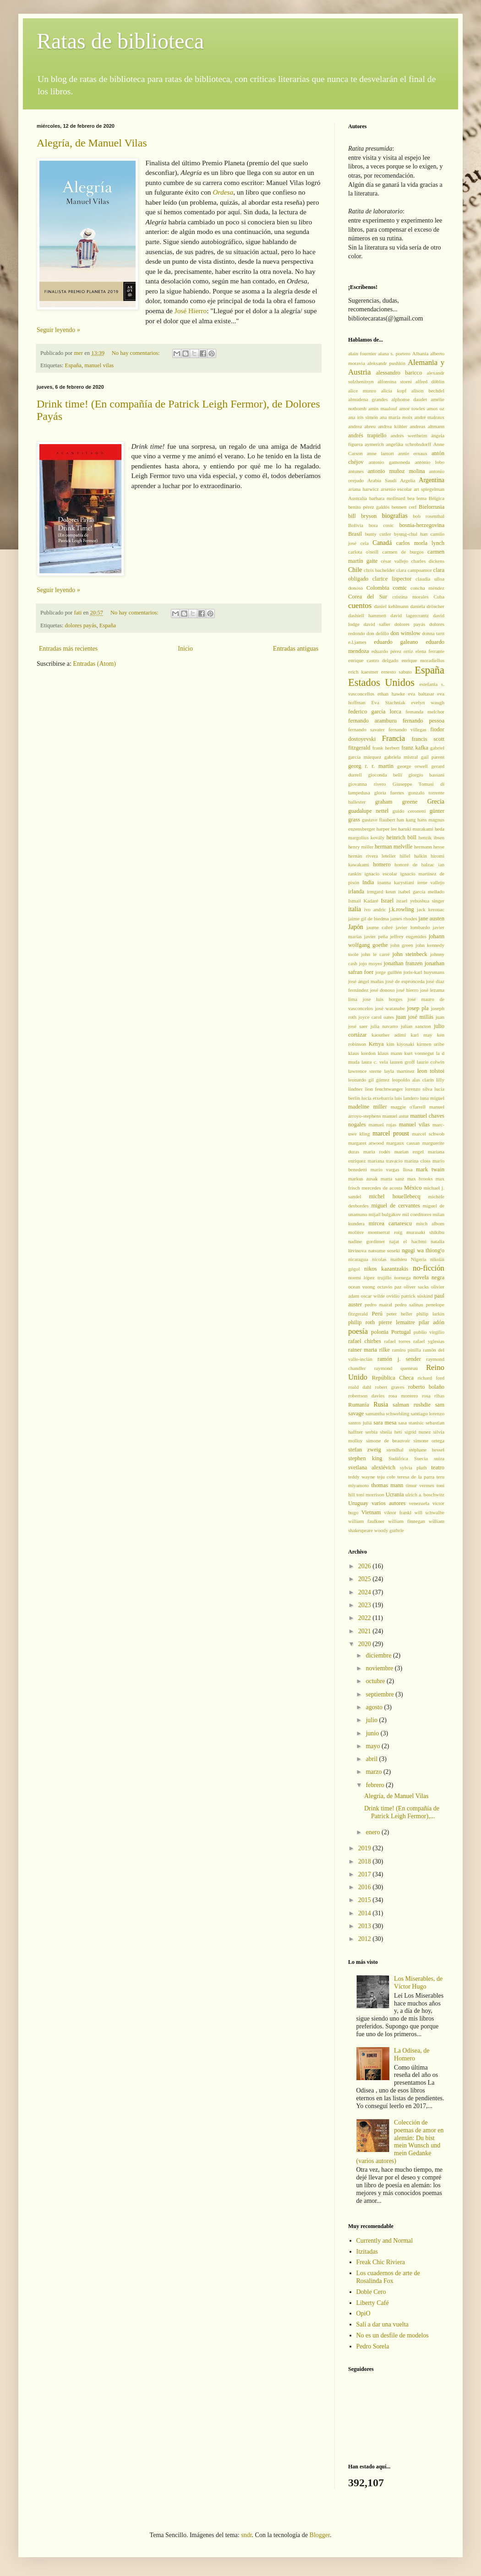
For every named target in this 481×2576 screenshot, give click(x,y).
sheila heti (391, 1432)
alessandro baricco (399, 373)
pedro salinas (409, 1304)
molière (356, 1232)
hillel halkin (413, 856)
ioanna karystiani (396, 882)
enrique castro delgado (373, 660)
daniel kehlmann (391, 606)
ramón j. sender (399, 1359)
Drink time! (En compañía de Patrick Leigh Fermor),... (401, 1812)
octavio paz (389, 1286)
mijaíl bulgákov (384, 1214)
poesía (358, 1331)
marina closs (417, 1160)
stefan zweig (364, 1449)
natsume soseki (384, 1250)
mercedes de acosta (381, 1187)
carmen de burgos (402, 551)
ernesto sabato (396, 671)
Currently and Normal (384, 2240)
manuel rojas (382, 1124)
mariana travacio (385, 1160)
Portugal (401, 1332)
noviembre (380, 1668)
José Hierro (191, 311)
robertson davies (366, 1395)
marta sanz (392, 1178)
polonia (379, 1332)
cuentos (360, 605)
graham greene (396, 802)
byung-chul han (410, 534)
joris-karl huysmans (424, 972)
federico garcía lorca (374, 711)
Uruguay (358, 1503)
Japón (355, 927)
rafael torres (397, 1341)
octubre (376, 1681)
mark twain (430, 1169)
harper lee (387, 828)
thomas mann (388, 1485)
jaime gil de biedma (368, 918)
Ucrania (395, 1494)
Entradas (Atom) (94, 663)
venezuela (419, 1503)
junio (373, 1733)
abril (372, 1758)
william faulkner (366, 1521)
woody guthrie (389, 1530)
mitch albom (430, 1223)
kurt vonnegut (419, 1053)
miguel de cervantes (395, 1205)
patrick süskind (417, 1296)
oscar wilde (373, 1296)
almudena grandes (368, 399)
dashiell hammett (367, 615)
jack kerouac (430, 909)
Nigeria (418, 1259)
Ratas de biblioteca (120, 41)
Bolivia (355, 525)
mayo (374, 1746)
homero (381, 864)
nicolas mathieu (389, 1259)
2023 (365, 1605)
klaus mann (390, 1053)
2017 (365, 1874)
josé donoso (382, 990)
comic (400, 588)
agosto (375, 1707)
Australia (357, 498)
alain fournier (362, 353)
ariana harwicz (363, 489)
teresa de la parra (415, 1476)
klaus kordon (362, 1053)
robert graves (389, 1387)
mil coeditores (417, 1214)
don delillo (377, 633)
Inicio (185, 648)
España (73, 365)
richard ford (430, 1377)
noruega (402, 1277)
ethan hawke (391, 693)
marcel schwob (428, 1133)
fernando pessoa (423, 720)
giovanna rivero (367, 784)
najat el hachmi (407, 1241)
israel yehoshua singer (420, 900)
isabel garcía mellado (421, 891)
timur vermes (420, 1485)
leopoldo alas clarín (413, 1079)
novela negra (428, 1277)
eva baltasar (421, 693)
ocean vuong (361, 1286)
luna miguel (432, 1098)
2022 (365, 1617)
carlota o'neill (363, 551)
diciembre (379, 1655)
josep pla (418, 1008)
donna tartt (433, 633)
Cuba (438, 596)
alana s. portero (394, 353)
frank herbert (385, 747)
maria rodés (376, 1151)
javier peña (376, 936)
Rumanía (358, 1405)
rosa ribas (433, 1395)
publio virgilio (429, 1332)
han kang (406, 819)
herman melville (393, 846)
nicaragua (358, 1259)
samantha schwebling (387, 1413)
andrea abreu (362, 426)
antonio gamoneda (389, 462)
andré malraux (429, 417)
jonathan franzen (402, 963)
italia (354, 909)
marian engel (409, 1151)
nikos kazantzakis (386, 1269)
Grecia (435, 801)
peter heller (400, 1313)
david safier (377, 624)
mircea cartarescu (390, 1223)
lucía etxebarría (377, 1098)
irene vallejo (430, 882)
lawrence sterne (365, 1071)
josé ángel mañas (366, 981)
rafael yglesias (428, 1341)
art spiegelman (429, 489)
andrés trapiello (367, 435)
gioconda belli (385, 774)
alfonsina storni (394, 381)
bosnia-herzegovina (421, 525)
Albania (420, 353)
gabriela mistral (401, 757)
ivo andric (375, 909)
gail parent (432, 757)
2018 (365, 1861)
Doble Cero (371, 2291)
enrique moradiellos (423, 660)
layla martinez (399, 1071)
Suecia (421, 1458)
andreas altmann (427, 426)
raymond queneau (396, 1368)
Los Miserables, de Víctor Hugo (418, 1982)
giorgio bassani (426, 774)
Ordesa (223, 192)
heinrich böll (401, 837)
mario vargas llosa (392, 1169)
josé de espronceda (405, 981)
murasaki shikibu (425, 1232)
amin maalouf (382, 408)
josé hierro (407, 990)
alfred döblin (429, 381)
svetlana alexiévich (371, 1467)
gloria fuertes (389, 792)
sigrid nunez (417, 1432)
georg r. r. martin (371, 766)
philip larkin (430, 1313)
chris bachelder (379, 570)
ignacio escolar (380, 873)
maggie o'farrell (408, 1106)
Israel (387, 900)
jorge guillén (388, 972)
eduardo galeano (396, 642)
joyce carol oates (376, 1017)
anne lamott (380, 453)
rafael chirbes (364, 1341)
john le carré (375, 954)
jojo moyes (370, 963)
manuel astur (396, 1116)
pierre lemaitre (397, 1322)
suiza (439, 1458)
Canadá (382, 542)
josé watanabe (390, 1008)
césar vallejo (394, 561)
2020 (365, 1644)
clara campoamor (414, 570)
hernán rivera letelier (372, 856)
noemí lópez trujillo (369, 1277)
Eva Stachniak (388, 702)
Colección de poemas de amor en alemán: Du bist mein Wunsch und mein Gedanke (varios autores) (400, 2141)
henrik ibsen (431, 837)
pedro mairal (378, 1304)
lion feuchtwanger (384, 1089)
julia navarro (384, 1026)
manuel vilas (99, 365)
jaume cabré (379, 927)
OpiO (363, 2313)
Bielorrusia (431, 507)
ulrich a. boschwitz (424, 1494)
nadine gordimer (366, 1241)
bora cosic (381, 525)
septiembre (380, 1694)
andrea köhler (392, 426)
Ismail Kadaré (363, 900)
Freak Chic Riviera (380, 2262)
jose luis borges (382, 999)
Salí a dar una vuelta (382, 2324)
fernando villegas (407, 729)
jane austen (431, 918)
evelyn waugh (427, 702)
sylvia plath (413, 1467)
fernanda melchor (424, 711)
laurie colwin (430, 1062)
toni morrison (370, 1494)
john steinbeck (409, 954)
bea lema (416, 498)
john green (401, 945)
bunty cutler (378, 534)
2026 (365, 1566)
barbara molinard (387, 498)
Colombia (377, 588)
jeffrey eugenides (408, 936)
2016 (365, 1887)
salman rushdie (412, 1405)
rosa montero (403, 1395)
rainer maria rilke (369, 1350)
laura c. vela (374, 1062)
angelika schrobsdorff (408, 444)
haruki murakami (415, 828)
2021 (365, 1631)
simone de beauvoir (388, 1440)
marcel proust (390, 1133)
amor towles (412, 408)
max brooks (420, 1178)
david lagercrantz (409, 615)
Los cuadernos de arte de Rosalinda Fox (388, 2277)
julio (372, 1720)
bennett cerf (404, 507)
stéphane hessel (426, 1449)
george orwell (412, 766)
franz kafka (414, 748)
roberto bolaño (426, 1387)
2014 (365, 1913)
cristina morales (410, 596)
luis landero (406, 1098)
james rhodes (403, 918)
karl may (421, 1035)
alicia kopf (393, 390)
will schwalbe (429, 1512)
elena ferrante (429, 651)
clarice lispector (392, 579)
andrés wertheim (408, 435)
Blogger (320, 2535)
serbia (371, 1432)
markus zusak (363, 1178)
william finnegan (406, 1521)
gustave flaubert (378, 819)
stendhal (395, 1449)
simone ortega (429, 1440)
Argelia (407, 480)
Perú (377, 1313)
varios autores (388, 1503)
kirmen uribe (430, 1044)
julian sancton (416, 1026)
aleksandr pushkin (386, 363)
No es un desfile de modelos (392, 2335)
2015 (365, 1900)
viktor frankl (397, 1512)
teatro (437, 1467)
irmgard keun (381, 891)
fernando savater (366, 729)
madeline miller (367, 1106)
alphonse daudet (409, 399)
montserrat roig (385, 1232)
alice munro (362, 390)
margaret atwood (366, 1143)
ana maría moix (396, 417)
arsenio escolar (396, 489)
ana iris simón (363, 417)
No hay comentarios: (136, 353)
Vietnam (371, 1512)
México (412, 1188)
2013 (365, 1926)
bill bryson (362, 516)
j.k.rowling (401, 909)
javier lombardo (413, 927)
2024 (365, 1592)
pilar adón (431, 1322)
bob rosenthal (428, 516)
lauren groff (402, 1062)
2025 (365, 1579)
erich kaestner (363, 671)
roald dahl (359, 1387)
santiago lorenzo (427, 1413)
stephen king (365, 1458)
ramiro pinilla (406, 1350)
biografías (395, 515)
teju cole (386, 1476)
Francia (393, 738)
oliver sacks (416, 1286)
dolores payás (81, 625)
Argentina (431, 480)
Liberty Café (372, 2302)
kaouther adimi (389, 1035)
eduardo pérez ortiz (392, 651)
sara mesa (384, 1422)
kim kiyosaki (400, 1044)
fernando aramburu (372, 720)
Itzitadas (367, 2251)
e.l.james (357, 642)
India (368, 882)
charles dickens (427, 561)
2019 (365, 1848)
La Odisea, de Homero (411, 2054)
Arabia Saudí (382, 480)
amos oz (435, 408)
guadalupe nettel (368, 811)
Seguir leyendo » (58, 329)
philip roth (361, 1322)
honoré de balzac (414, 864)
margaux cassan (403, 1143)
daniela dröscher (427, 606)
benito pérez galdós (368, 507)
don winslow (405, 633)
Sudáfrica (398, 1458)
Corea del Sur (367, 596)
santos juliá (360, 1422)
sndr (246, 2535)
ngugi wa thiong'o (423, 1250)
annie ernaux (412, 453)
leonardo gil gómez (369, 1079)
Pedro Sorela (372, 2346)
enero (374, 1832)
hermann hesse (429, 846)
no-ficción (428, 1268)
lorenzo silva (418, 1089)
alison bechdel (427, 390)
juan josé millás (414, 1017)
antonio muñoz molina (396, 471)
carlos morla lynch (420, 543)
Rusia (380, 1404)
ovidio (393, 1296)
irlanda (356, 891)
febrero (376, 1785)
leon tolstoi (430, 1071)
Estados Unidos (381, 682)
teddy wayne (361, 1476)
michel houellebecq (394, 1196)
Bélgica (436, 498)
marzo (374, 1771)
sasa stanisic (411, 1422)
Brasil (355, 534)
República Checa (393, 1378)
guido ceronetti (409, 811)
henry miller (360, 846)
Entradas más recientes (68, 648)
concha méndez (427, 588)
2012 (365, 1938)
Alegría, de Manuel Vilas (92, 143)
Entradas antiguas (295, 648)
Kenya (376, 1044)
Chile (355, 569)
